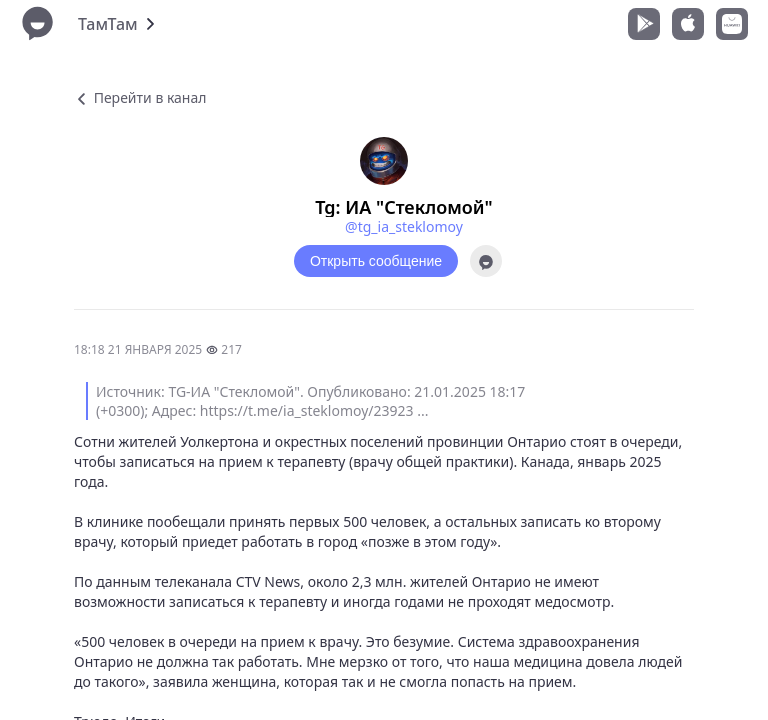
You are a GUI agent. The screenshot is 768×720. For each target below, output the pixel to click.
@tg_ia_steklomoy (404, 226)
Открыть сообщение (376, 261)
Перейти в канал (140, 97)
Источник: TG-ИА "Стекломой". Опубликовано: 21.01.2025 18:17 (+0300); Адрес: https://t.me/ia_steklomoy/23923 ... (310, 401)
